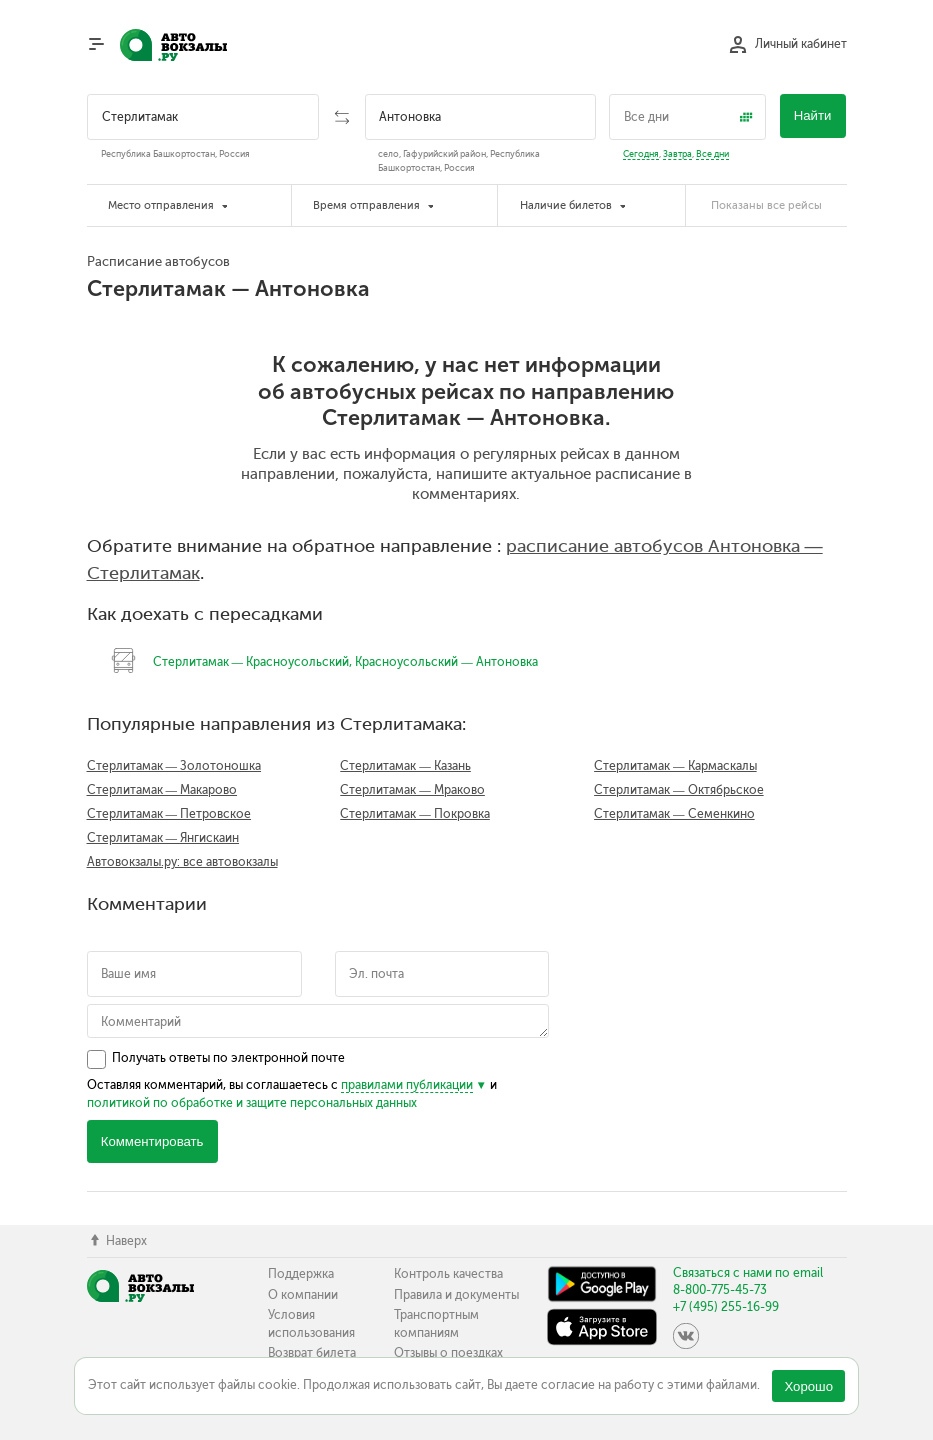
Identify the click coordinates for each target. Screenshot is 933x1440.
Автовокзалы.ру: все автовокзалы (182, 862)
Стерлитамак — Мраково (412, 790)
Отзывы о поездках (448, 1353)
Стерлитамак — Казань (405, 766)
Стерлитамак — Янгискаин (163, 838)
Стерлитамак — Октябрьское (679, 790)
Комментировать (152, 1141)
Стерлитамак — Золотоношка (174, 766)
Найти (813, 115)
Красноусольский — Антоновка (446, 662)
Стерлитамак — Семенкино (674, 814)
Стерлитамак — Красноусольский (251, 662)
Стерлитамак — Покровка (415, 814)
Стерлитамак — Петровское (169, 814)
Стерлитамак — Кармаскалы (675, 766)
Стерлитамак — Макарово (162, 790)
